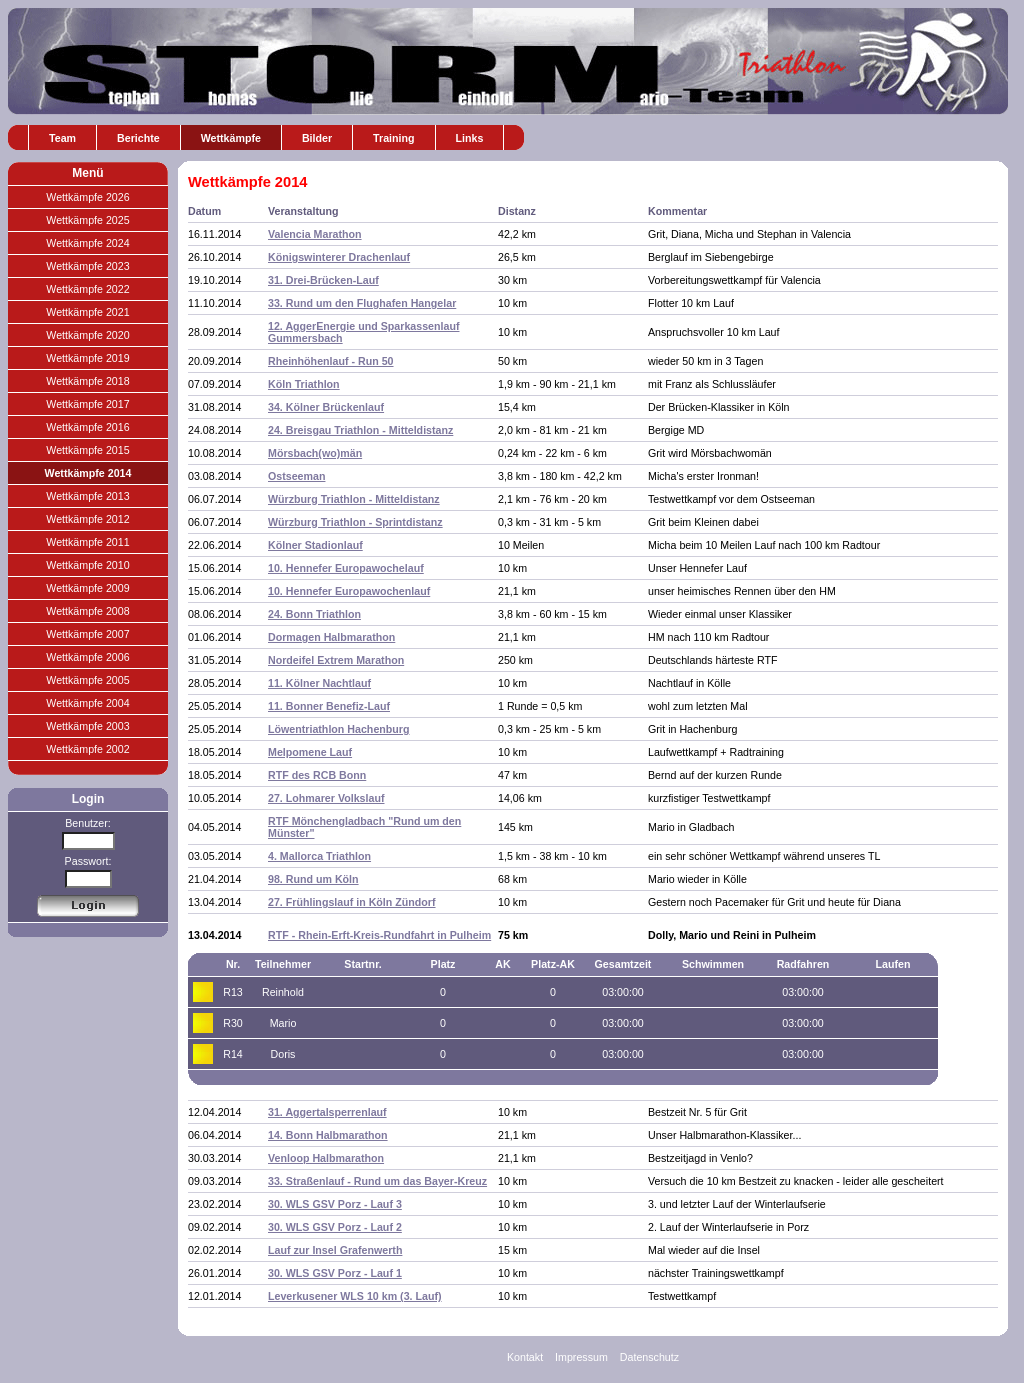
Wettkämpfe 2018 (87, 381)
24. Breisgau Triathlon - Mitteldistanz (360, 430)
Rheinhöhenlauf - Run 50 (331, 361)
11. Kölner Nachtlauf (319, 683)
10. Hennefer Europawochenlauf (349, 591)
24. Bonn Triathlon (314, 614)
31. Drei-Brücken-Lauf (323, 280)
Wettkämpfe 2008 (87, 611)
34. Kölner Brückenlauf (326, 407)
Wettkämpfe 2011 (87, 542)
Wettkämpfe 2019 (87, 358)
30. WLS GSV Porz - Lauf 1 (335, 1273)
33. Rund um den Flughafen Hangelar (362, 303)
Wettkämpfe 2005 (87, 680)
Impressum (581, 1357)
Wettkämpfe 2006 (87, 657)
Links (470, 138)
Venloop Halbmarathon (326, 1158)
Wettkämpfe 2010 (87, 565)
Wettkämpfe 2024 (87, 243)
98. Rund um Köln (313, 879)
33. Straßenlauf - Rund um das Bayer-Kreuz (377, 1181)
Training (393, 138)
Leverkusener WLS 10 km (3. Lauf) (355, 1296)
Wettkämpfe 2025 (87, 220)
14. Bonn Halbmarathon (328, 1135)
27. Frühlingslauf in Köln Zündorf (352, 902)
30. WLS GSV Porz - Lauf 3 (335, 1204)
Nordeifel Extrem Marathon (336, 660)
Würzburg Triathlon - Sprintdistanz (355, 522)
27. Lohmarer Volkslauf (326, 798)
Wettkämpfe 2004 (87, 703)
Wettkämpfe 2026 (87, 197)
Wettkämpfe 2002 (87, 749)
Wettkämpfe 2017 (87, 404)
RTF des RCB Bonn (317, 775)
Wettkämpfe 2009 (87, 588)
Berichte (138, 138)
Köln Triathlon (304, 384)
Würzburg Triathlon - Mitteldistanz (354, 499)
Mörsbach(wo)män (315, 453)
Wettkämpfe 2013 (87, 496)
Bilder (317, 138)
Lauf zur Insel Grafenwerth (335, 1250)
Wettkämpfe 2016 (87, 427)
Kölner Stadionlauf (315, 545)
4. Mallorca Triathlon (319, 856)
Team (62, 138)
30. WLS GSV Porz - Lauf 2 (335, 1227)
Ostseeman (296, 476)
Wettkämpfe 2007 (87, 634)
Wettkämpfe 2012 (87, 519)
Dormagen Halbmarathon (331, 637)
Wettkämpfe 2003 (87, 726)
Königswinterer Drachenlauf (339, 257)
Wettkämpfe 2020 (87, 335)
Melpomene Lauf (310, 752)
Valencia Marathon (315, 234)
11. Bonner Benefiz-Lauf (329, 706)
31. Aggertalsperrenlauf (327, 1112)
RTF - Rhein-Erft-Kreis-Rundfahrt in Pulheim (379, 935)
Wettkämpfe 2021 (87, 312)
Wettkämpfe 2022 (87, 289)
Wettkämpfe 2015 (87, 450)
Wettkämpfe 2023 (87, 266)
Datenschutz (649, 1357)
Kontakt (525, 1357)
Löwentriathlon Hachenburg (339, 729)
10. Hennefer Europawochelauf (346, 568)
